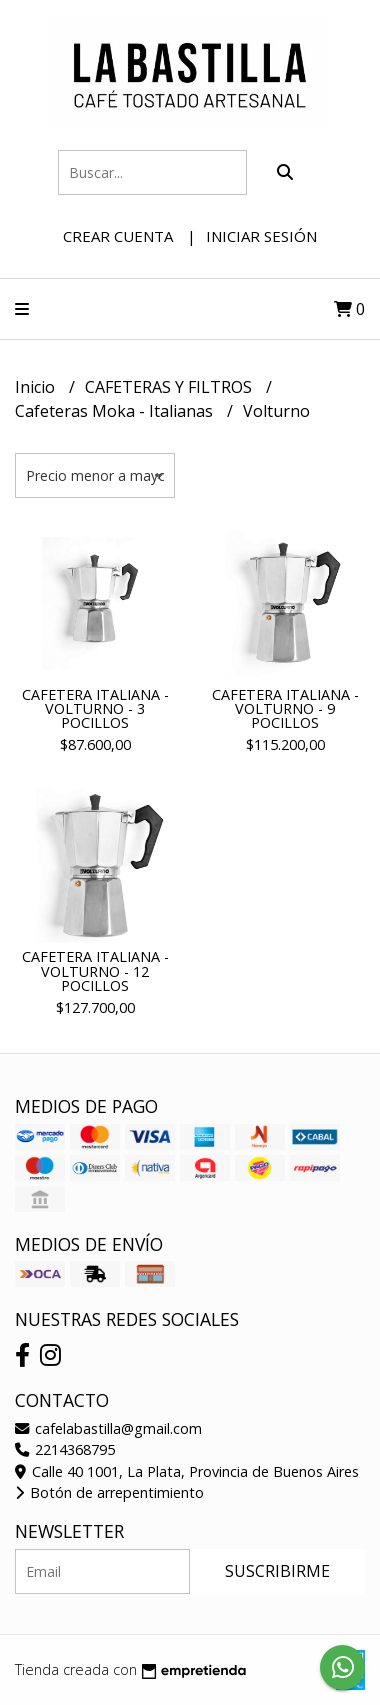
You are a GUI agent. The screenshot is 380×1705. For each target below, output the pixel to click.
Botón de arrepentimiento (109, 1492)
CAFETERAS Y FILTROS (170, 387)
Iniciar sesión (261, 236)
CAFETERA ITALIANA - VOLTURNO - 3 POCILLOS (95, 709)
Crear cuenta (118, 236)
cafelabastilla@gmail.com (108, 1428)
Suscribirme (277, 1571)
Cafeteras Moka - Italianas (116, 411)
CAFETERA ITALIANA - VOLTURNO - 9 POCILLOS (285, 709)
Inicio (37, 387)
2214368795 (65, 1449)
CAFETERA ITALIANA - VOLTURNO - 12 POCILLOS (95, 971)
